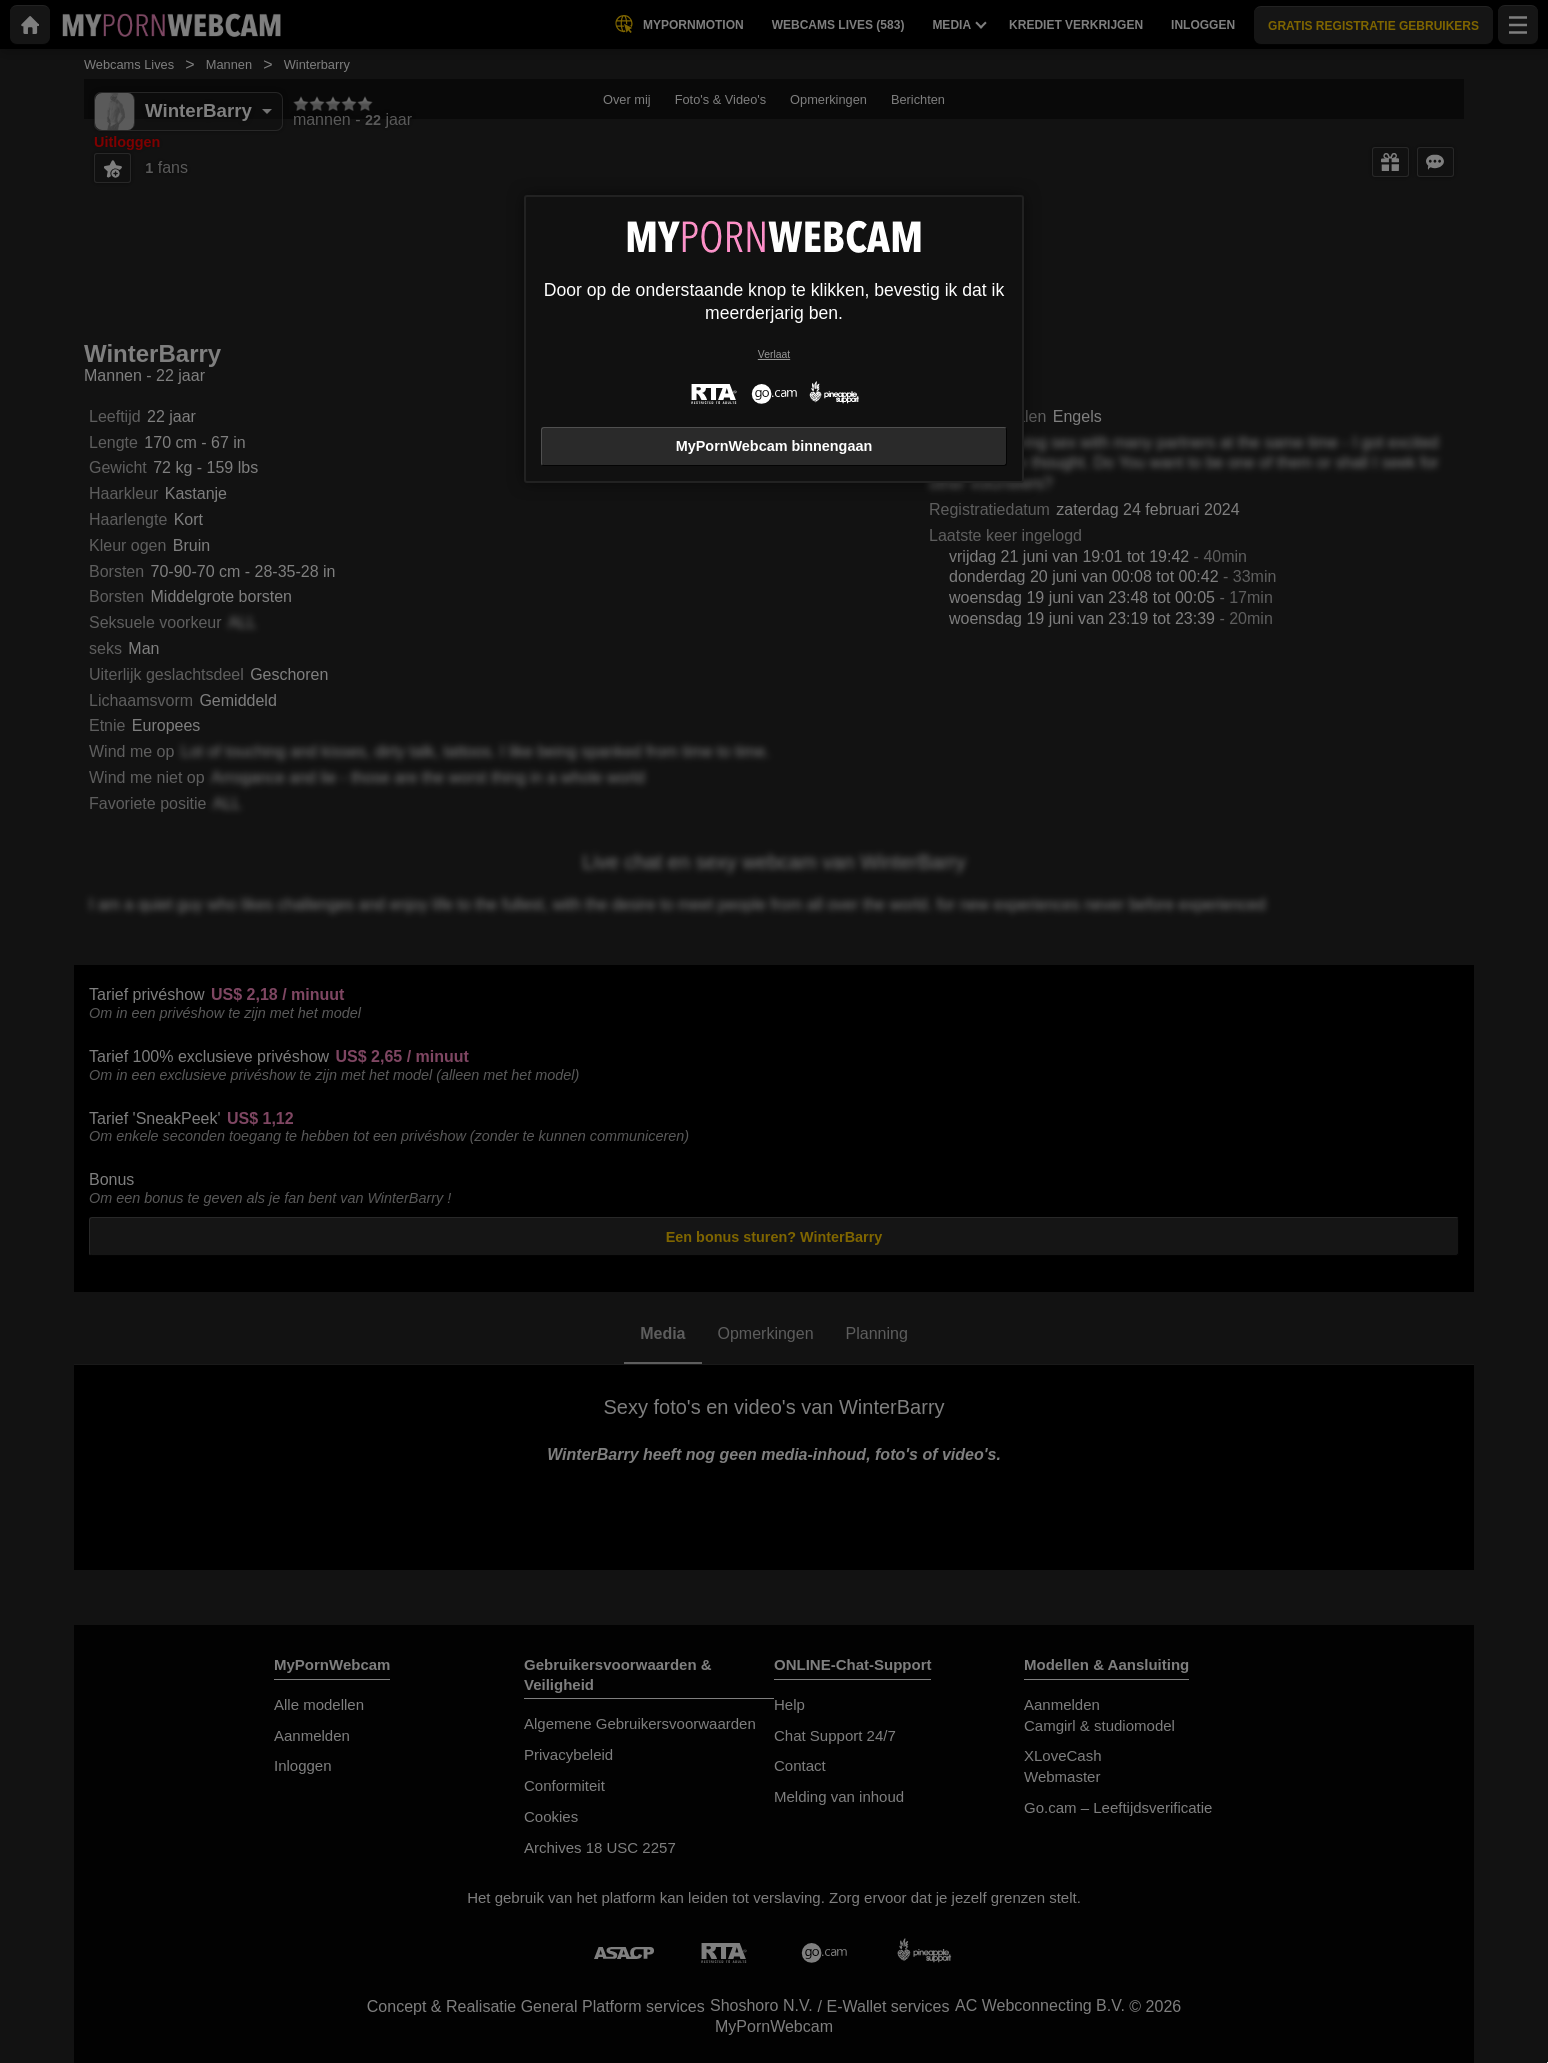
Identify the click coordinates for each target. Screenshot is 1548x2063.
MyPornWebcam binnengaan (774, 446)
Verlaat (774, 354)
